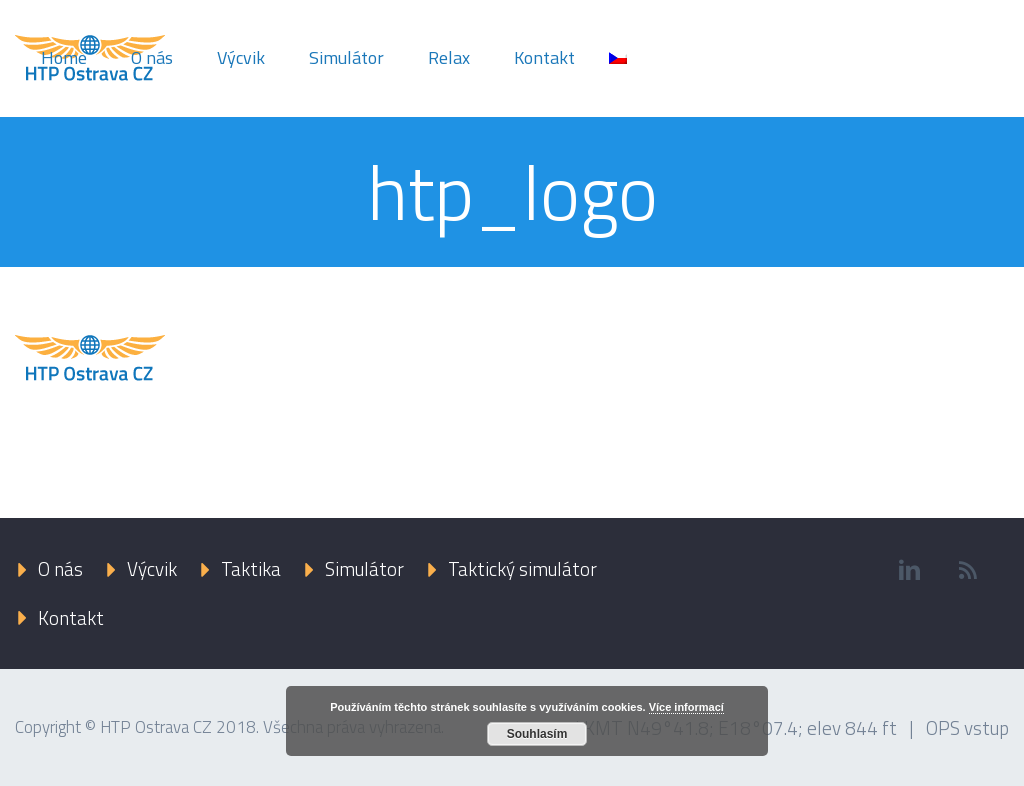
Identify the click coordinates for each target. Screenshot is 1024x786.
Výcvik (241, 57)
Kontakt (544, 57)
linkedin (910, 570)
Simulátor (346, 57)
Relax (449, 57)
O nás (152, 57)
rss (969, 570)
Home (64, 57)
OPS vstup (967, 727)
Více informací (686, 707)
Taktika (251, 568)
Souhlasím (537, 734)
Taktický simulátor (522, 568)
